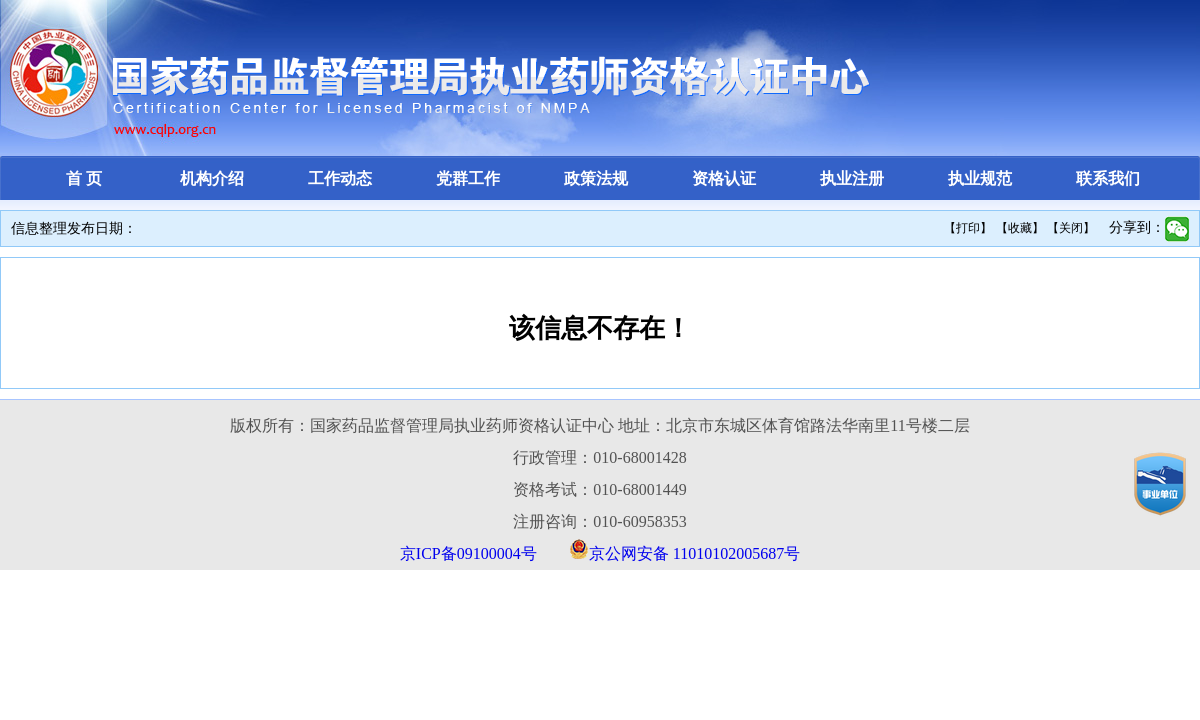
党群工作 (468, 178)
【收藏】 (1020, 228)
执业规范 (980, 178)
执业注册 (852, 178)
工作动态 (340, 178)
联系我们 (1108, 178)
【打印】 (968, 228)
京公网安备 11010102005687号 (694, 553)
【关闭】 (1071, 228)
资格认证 (724, 178)
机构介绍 (212, 178)
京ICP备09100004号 (468, 553)
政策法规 (596, 178)
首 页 (84, 178)
